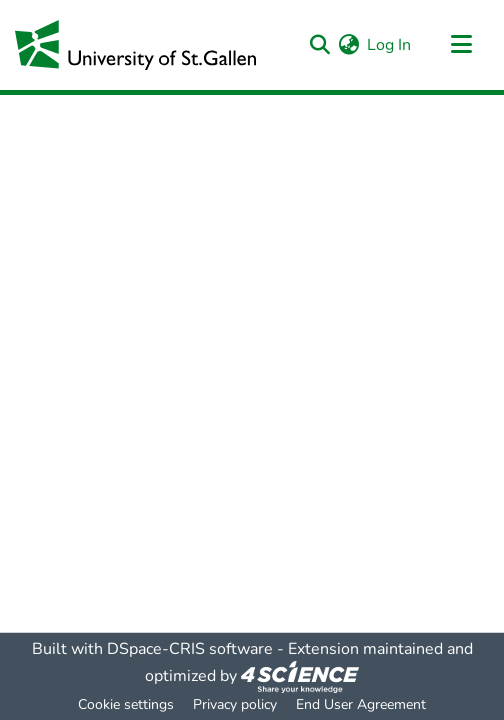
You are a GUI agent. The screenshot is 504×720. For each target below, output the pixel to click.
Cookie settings (126, 704)
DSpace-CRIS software (190, 649)
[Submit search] (319, 45)
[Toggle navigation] (461, 45)
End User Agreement (361, 704)
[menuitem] (348, 45)
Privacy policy (235, 704)
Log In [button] (390, 45)
